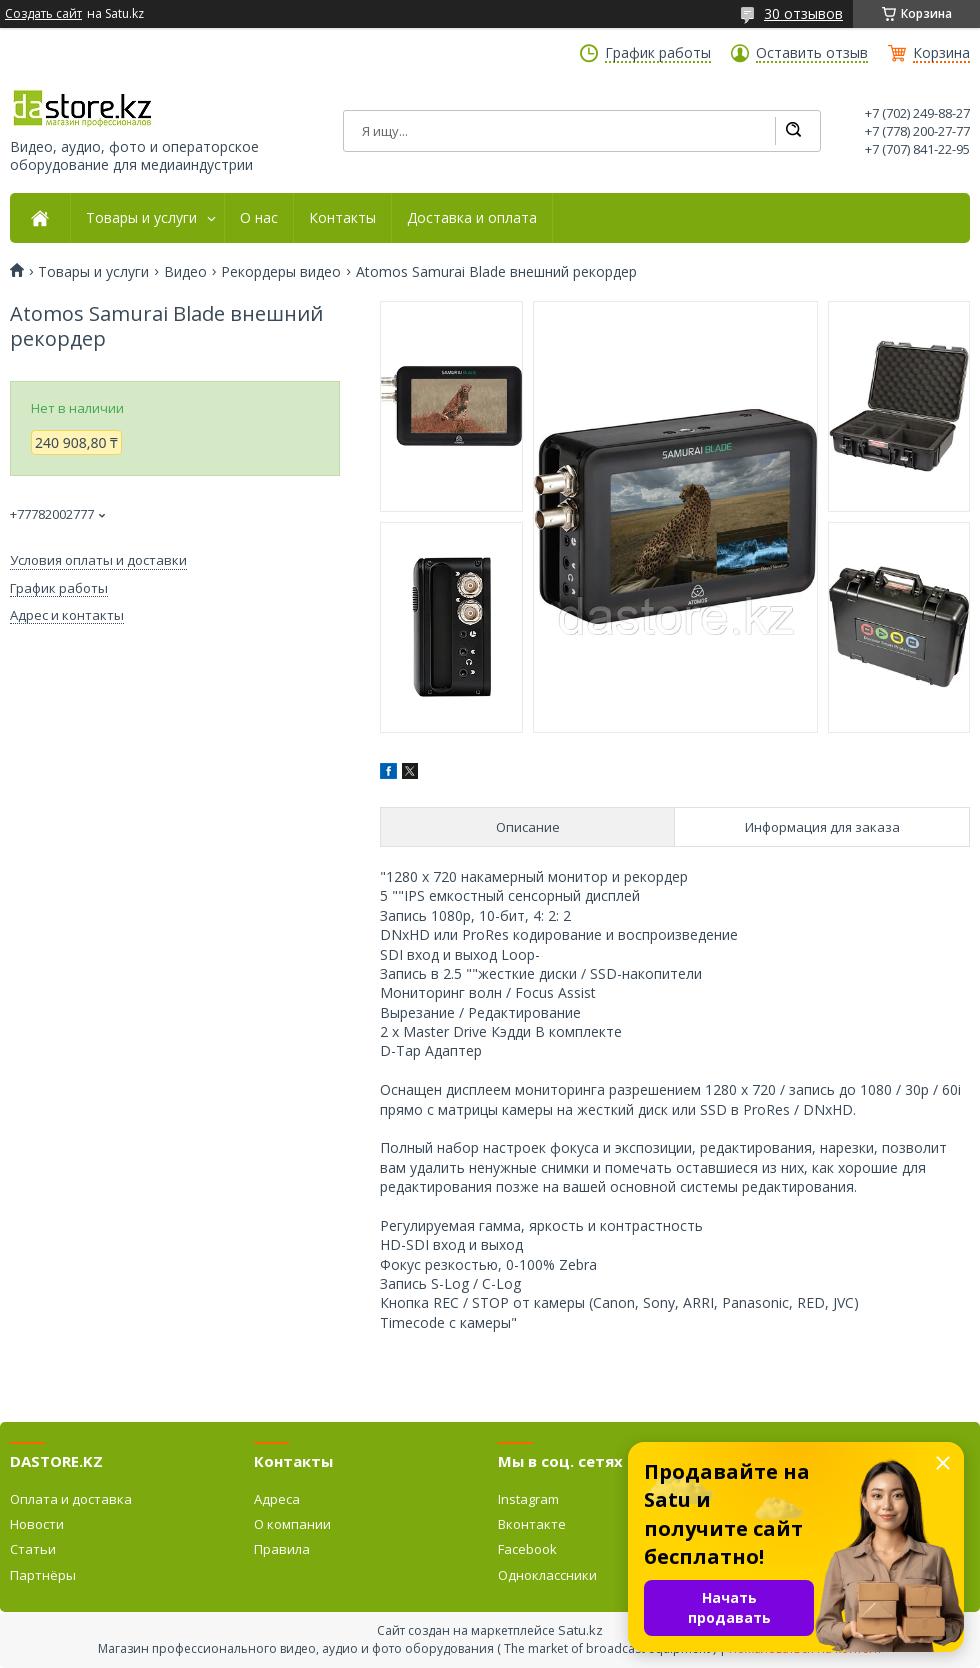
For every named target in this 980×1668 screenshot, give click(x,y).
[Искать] (793, 131)
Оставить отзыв (812, 53)
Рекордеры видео (281, 272)
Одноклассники (547, 1575)
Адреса (277, 1499)
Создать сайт (43, 14)
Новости (37, 1524)
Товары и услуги (141, 218)
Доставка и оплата (472, 218)
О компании (292, 1524)
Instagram (528, 1499)
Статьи (33, 1549)
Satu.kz (580, 1630)
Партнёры (43, 1575)
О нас (259, 218)
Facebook (527, 1549)
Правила (282, 1549)
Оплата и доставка (71, 1499)
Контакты (342, 218)
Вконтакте (532, 1524)
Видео (185, 272)
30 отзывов (803, 13)
